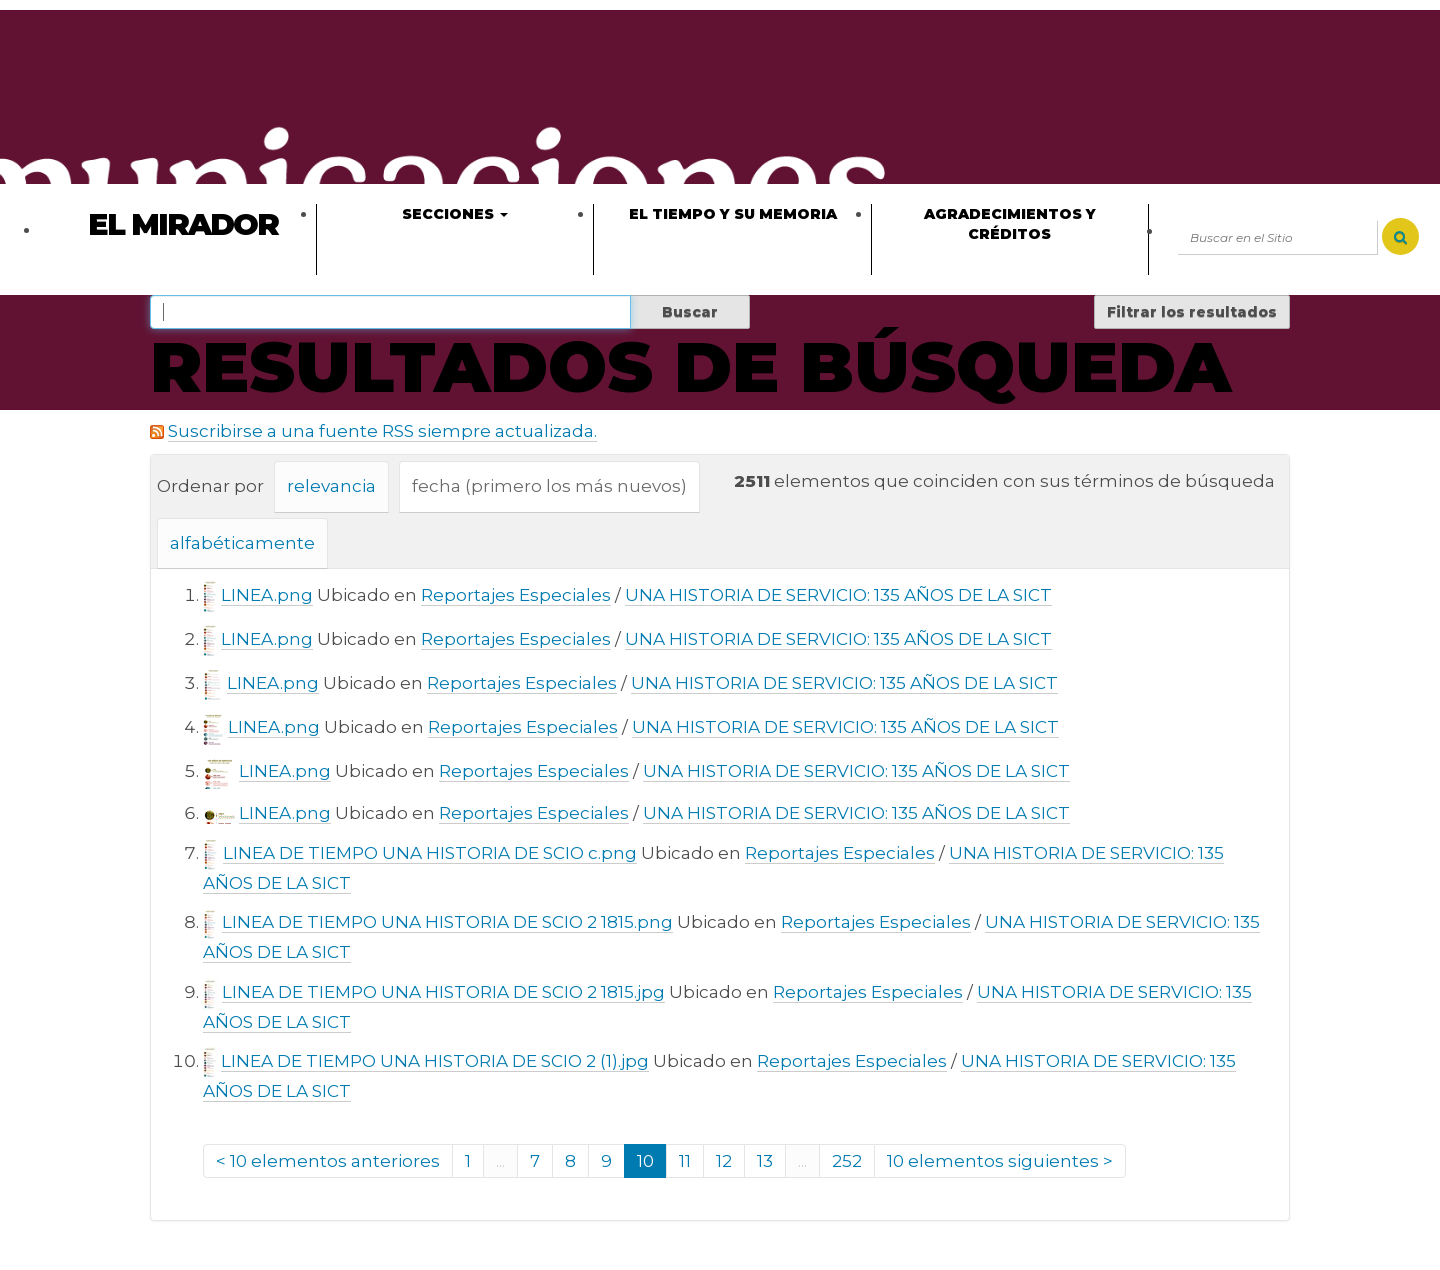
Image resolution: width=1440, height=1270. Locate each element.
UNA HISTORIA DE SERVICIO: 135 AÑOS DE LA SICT (838, 595)
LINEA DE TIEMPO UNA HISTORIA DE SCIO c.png (430, 853)
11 (685, 1161)
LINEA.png (267, 595)
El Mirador (183, 224)
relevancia (331, 486)
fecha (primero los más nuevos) (549, 486)
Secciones (455, 214)
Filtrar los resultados (1192, 312)
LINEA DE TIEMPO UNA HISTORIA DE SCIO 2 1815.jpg (443, 992)
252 (847, 1161)
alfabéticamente (242, 543)
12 (724, 1161)
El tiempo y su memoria (733, 214)
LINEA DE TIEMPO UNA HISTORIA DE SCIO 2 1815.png (447, 922)
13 (765, 1161)
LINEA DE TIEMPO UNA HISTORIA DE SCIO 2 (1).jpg (435, 1061)
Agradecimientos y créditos (1010, 224)
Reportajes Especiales (516, 595)
